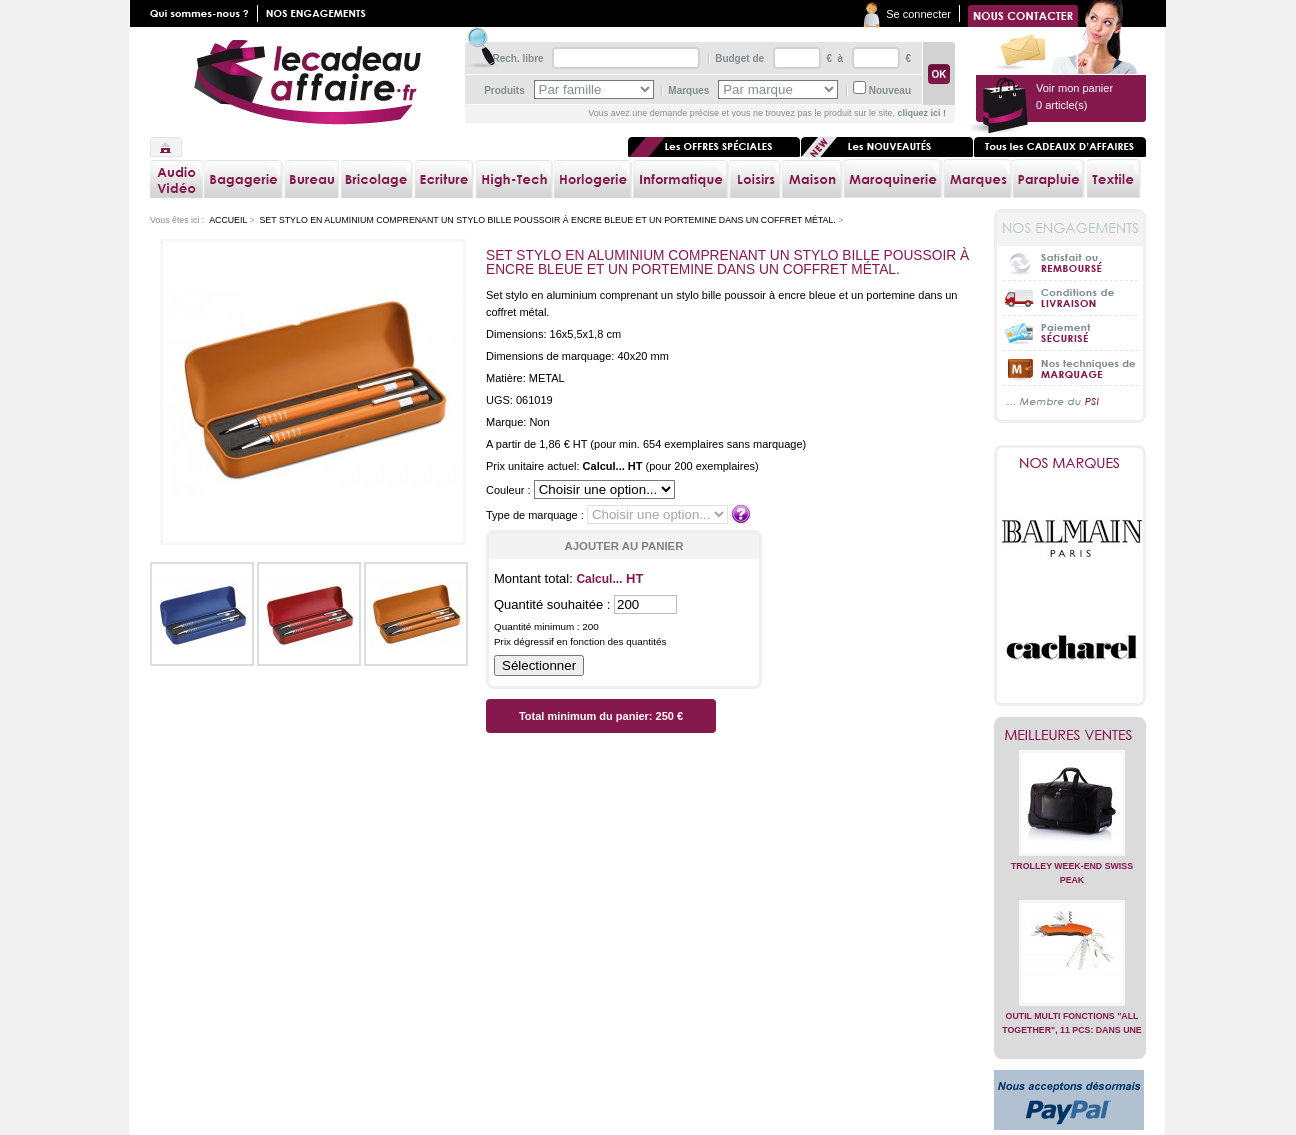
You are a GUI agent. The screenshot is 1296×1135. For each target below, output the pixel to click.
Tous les (1060, 147)
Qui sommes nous (204, 13)
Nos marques (1070, 463)
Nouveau (890, 90)
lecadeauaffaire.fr (307, 82)
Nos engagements (320, 13)
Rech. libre (517, 58)
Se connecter (918, 14)
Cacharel (1072, 648)
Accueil (166, 147)
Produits (504, 90)
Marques (688, 90)
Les (887, 147)
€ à (833, 58)
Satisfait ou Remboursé (1070, 263)
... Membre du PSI (1070, 402)
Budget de (739, 58)
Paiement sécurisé (1070, 332)
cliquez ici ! (921, 113)
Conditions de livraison (1070, 297)
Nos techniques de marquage (1070, 367)
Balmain (1072, 538)
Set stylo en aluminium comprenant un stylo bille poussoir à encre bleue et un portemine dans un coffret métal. (547, 220)
